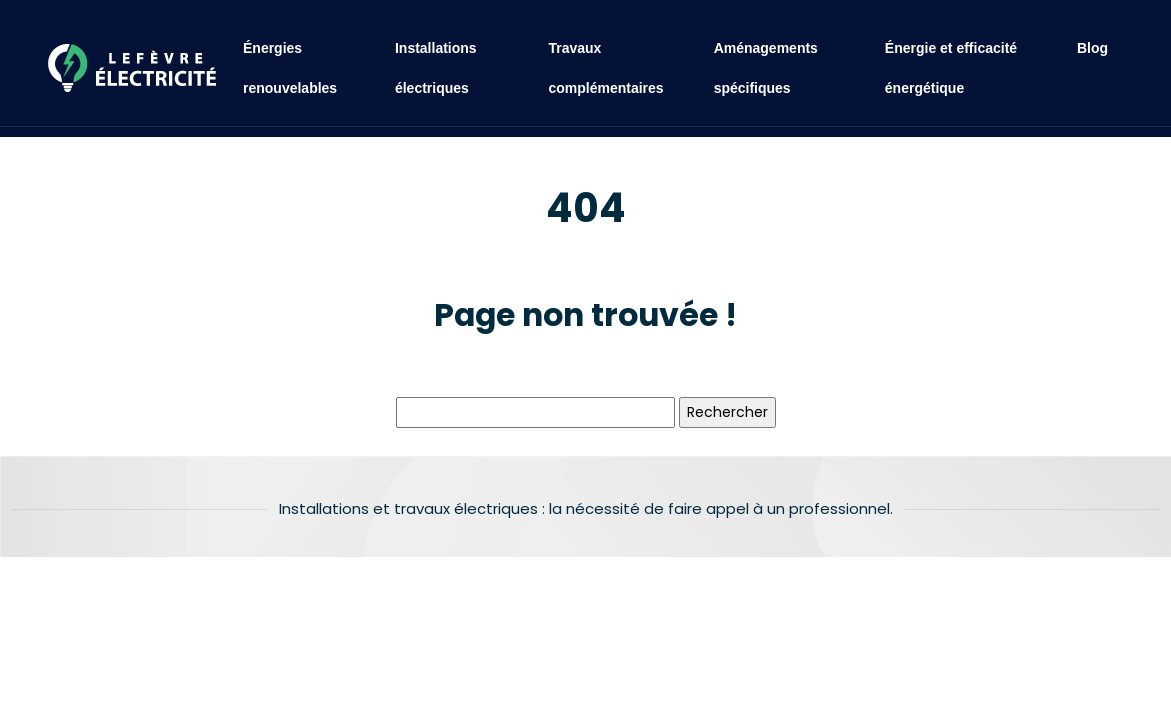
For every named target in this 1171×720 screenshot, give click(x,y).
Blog (1092, 48)
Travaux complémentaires (605, 68)
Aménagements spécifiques (766, 68)
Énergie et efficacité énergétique (951, 68)
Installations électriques (436, 68)
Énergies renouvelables (290, 68)
